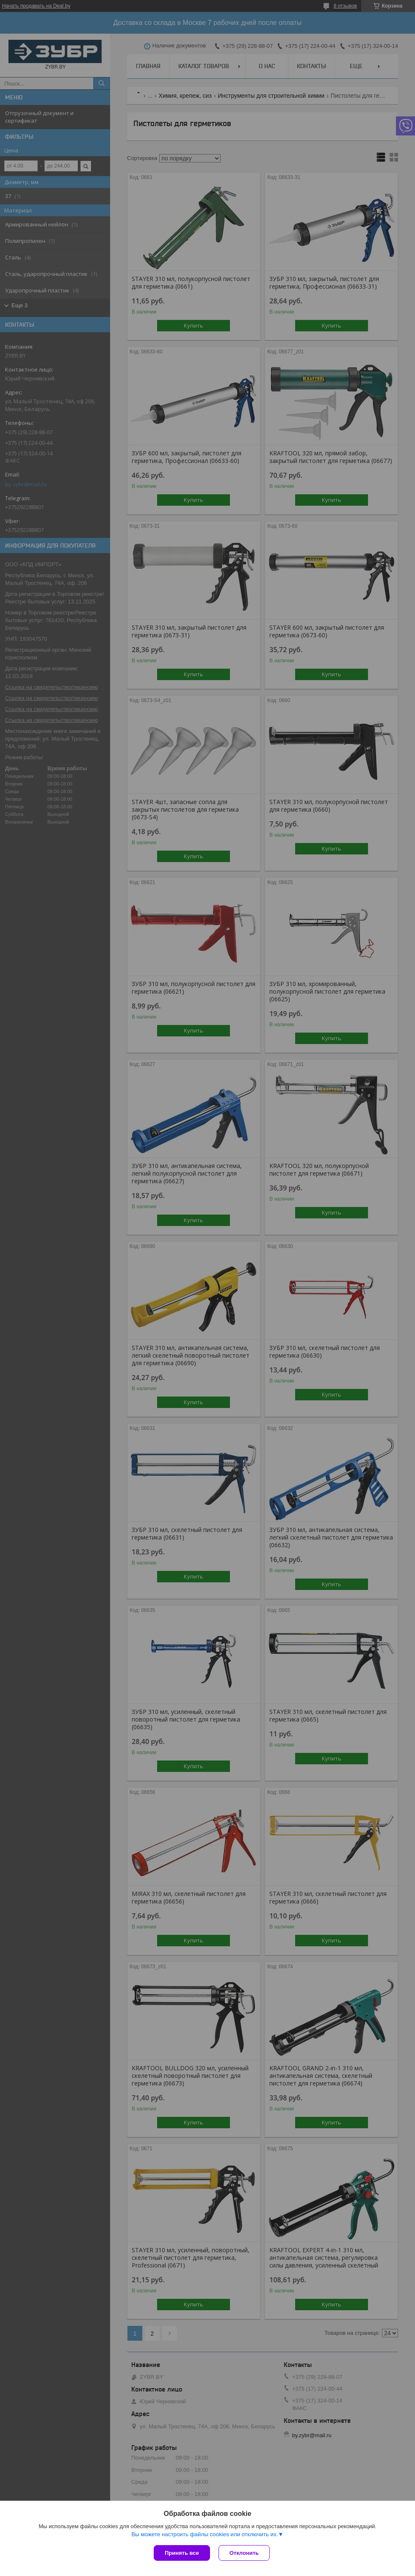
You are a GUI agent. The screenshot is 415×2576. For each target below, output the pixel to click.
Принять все (182, 2553)
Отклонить (244, 2553)
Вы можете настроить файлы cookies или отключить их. (204, 2534)
